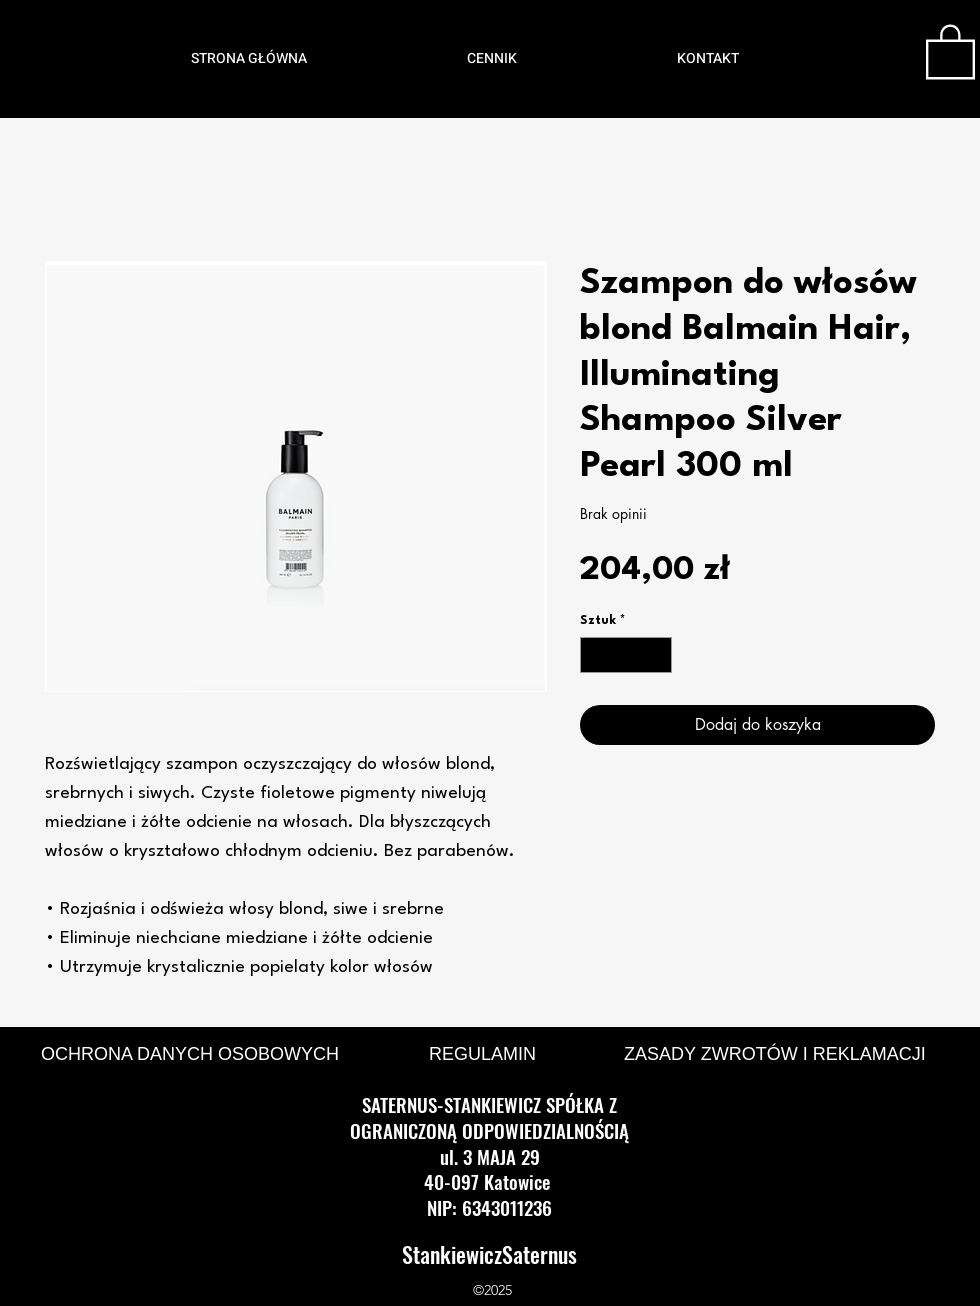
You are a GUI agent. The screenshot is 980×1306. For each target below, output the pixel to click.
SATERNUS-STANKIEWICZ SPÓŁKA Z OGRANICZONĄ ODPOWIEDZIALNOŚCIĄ (489, 1117)
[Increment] (658, 655)
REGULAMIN (482, 1054)
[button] (950, 50)
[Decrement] (595, 655)
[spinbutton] (626, 655)
